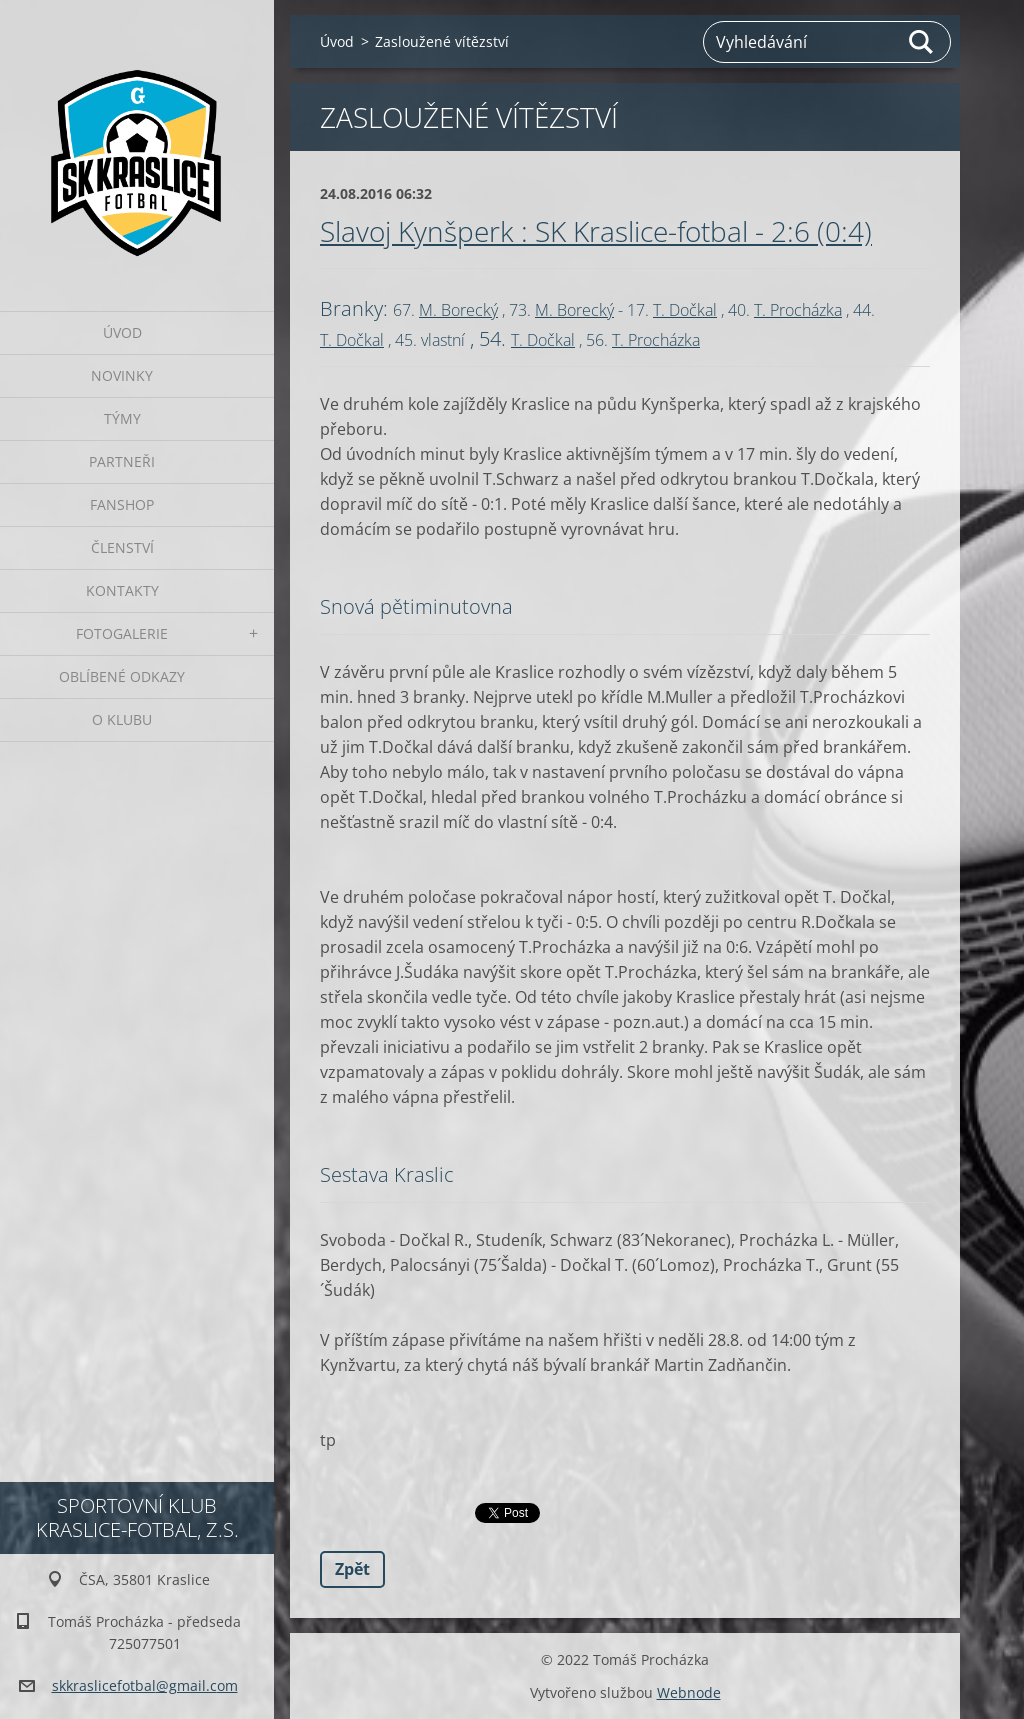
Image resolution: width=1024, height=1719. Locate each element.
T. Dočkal (685, 310)
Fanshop (122, 504)
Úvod (122, 332)
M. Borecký (458, 310)
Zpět (352, 1569)
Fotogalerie (122, 633)
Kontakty (122, 590)
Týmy (122, 418)
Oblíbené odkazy (122, 676)
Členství (122, 547)
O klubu (122, 719)
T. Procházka (798, 310)
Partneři (122, 461)
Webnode (689, 1692)
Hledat (922, 42)
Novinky (122, 375)
